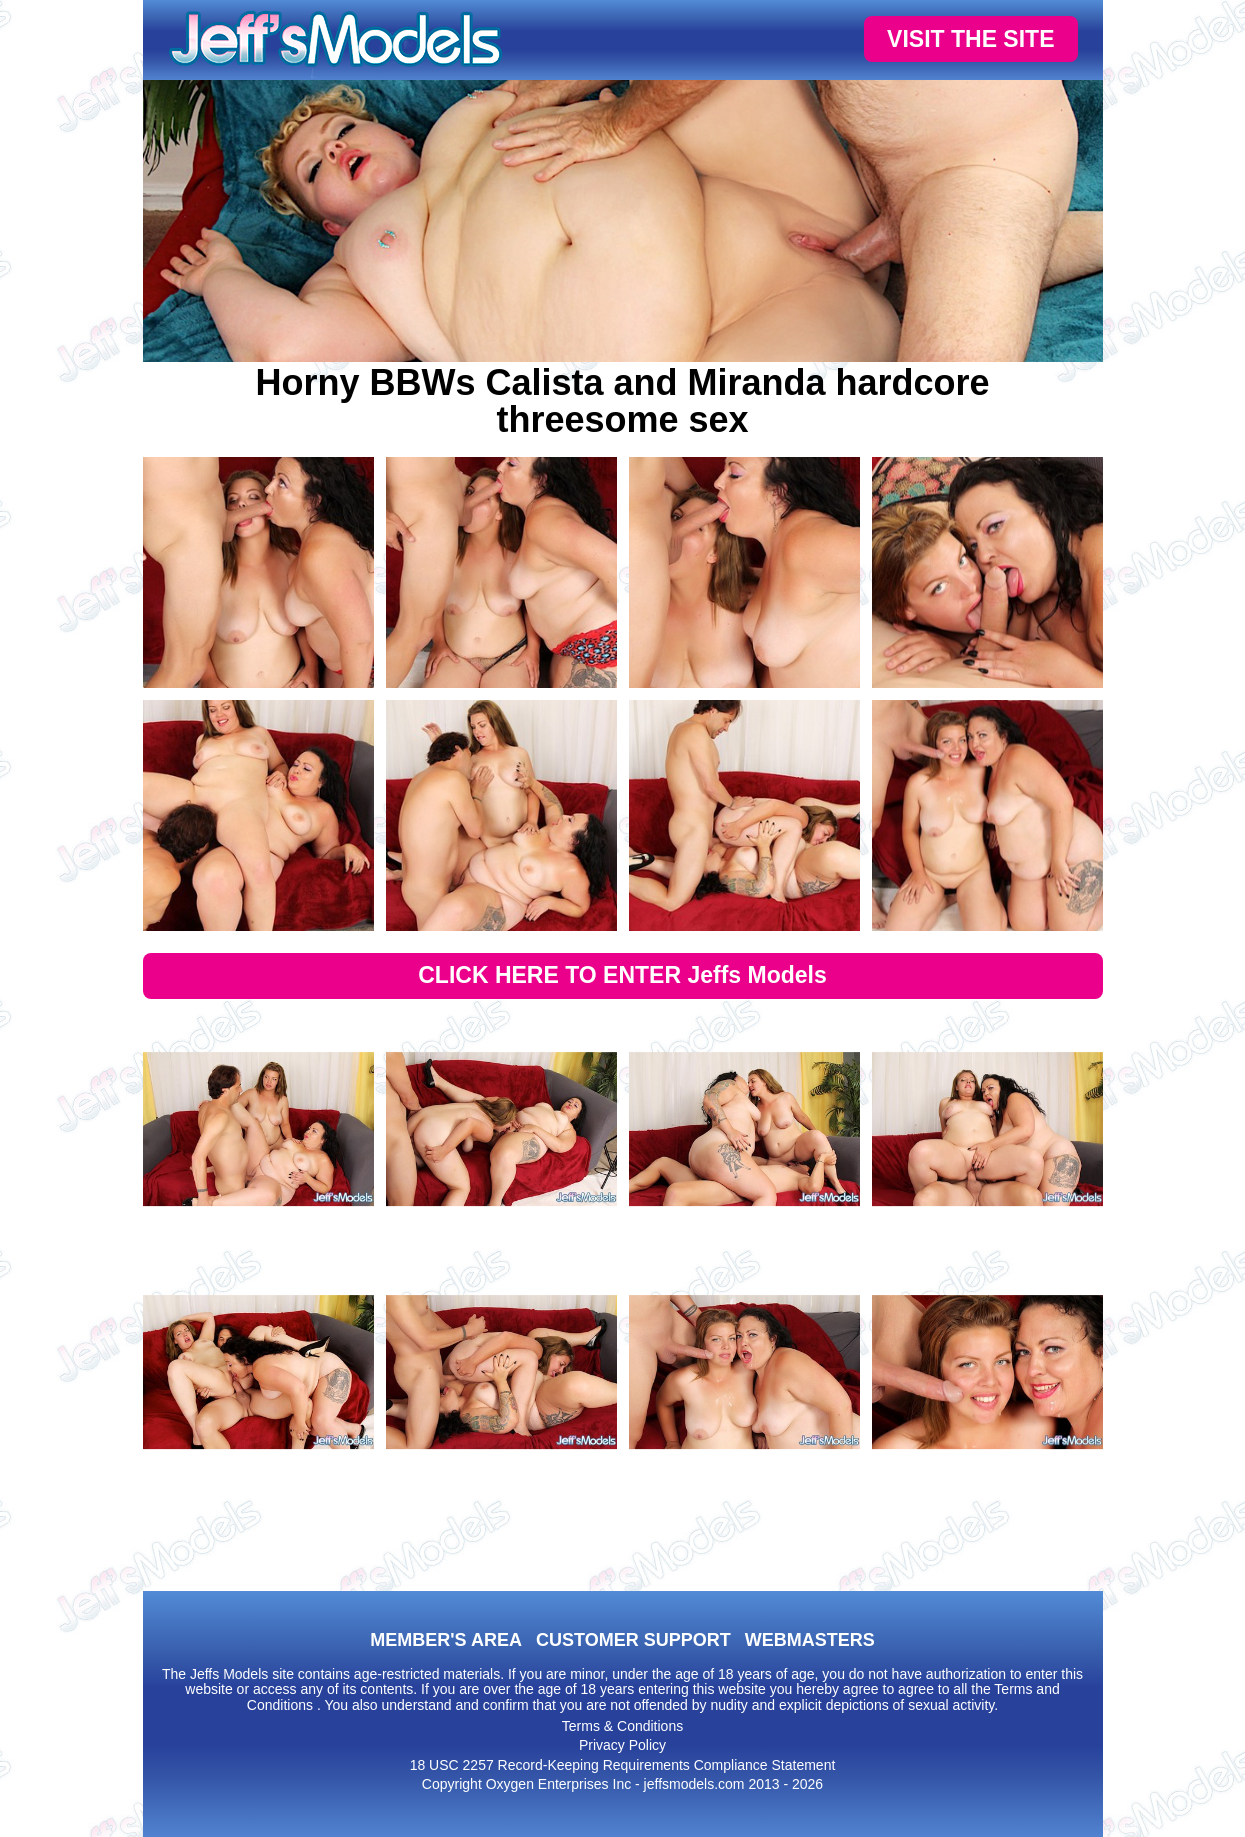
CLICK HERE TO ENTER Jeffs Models (622, 975)
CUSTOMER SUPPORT (633, 1640)
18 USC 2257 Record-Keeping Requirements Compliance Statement (623, 1765)
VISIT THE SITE (970, 39)
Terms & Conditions (622, 1726)
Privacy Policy (622, 1745)
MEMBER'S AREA (446, 1640)
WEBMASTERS (810, 1640)
